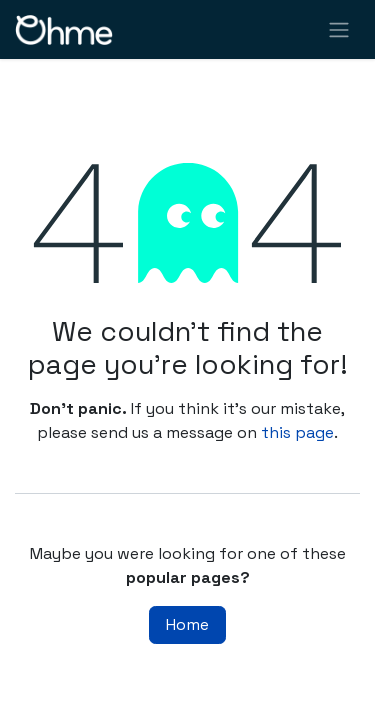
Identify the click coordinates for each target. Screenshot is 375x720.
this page (297, 432)
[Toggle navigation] (339, 29)
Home (187, 624)
